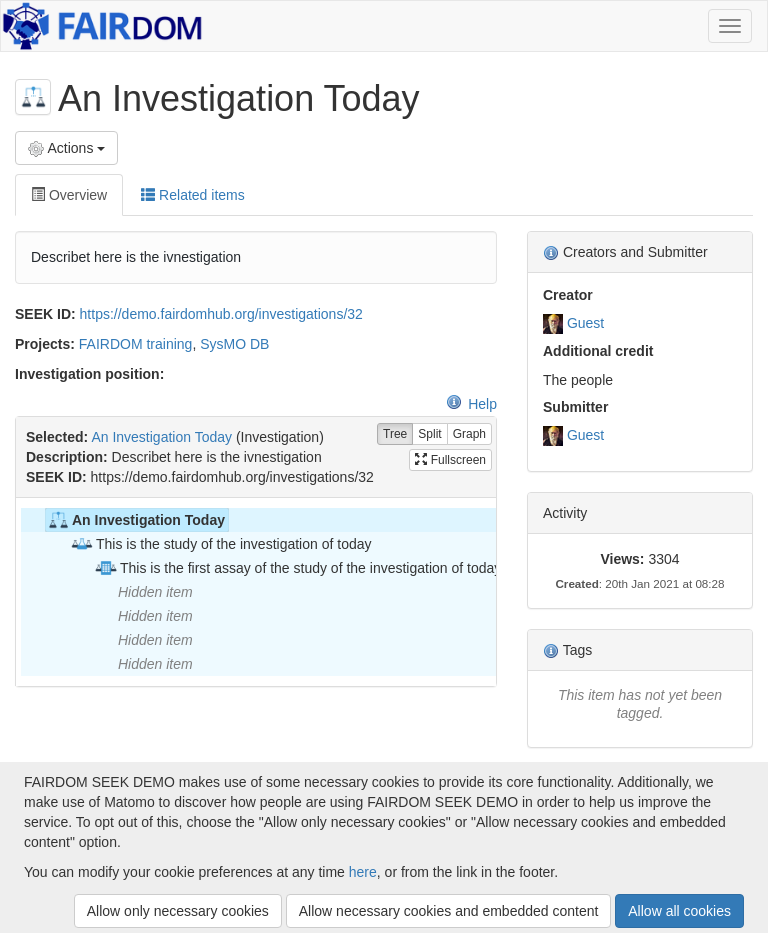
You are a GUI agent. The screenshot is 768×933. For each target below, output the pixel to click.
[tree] (255, 592)
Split (429, 434)
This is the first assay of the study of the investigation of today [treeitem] (297, 568)
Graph (469, 434)
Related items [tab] (192, 195)
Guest (585, 323)
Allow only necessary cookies (178, 911)
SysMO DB (234, 344)
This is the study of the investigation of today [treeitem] (221, 544)
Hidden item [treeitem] (155, 592)
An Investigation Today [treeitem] (135, 520)
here (363, 872)
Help (471, 404)
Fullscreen (450, 460)
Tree (395, 434)
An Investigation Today (161, 437)
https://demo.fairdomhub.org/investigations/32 (221, 314)
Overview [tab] (69, 195)
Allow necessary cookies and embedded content (449, 911)
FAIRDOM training (136, 344)
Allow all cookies (679, 911)
